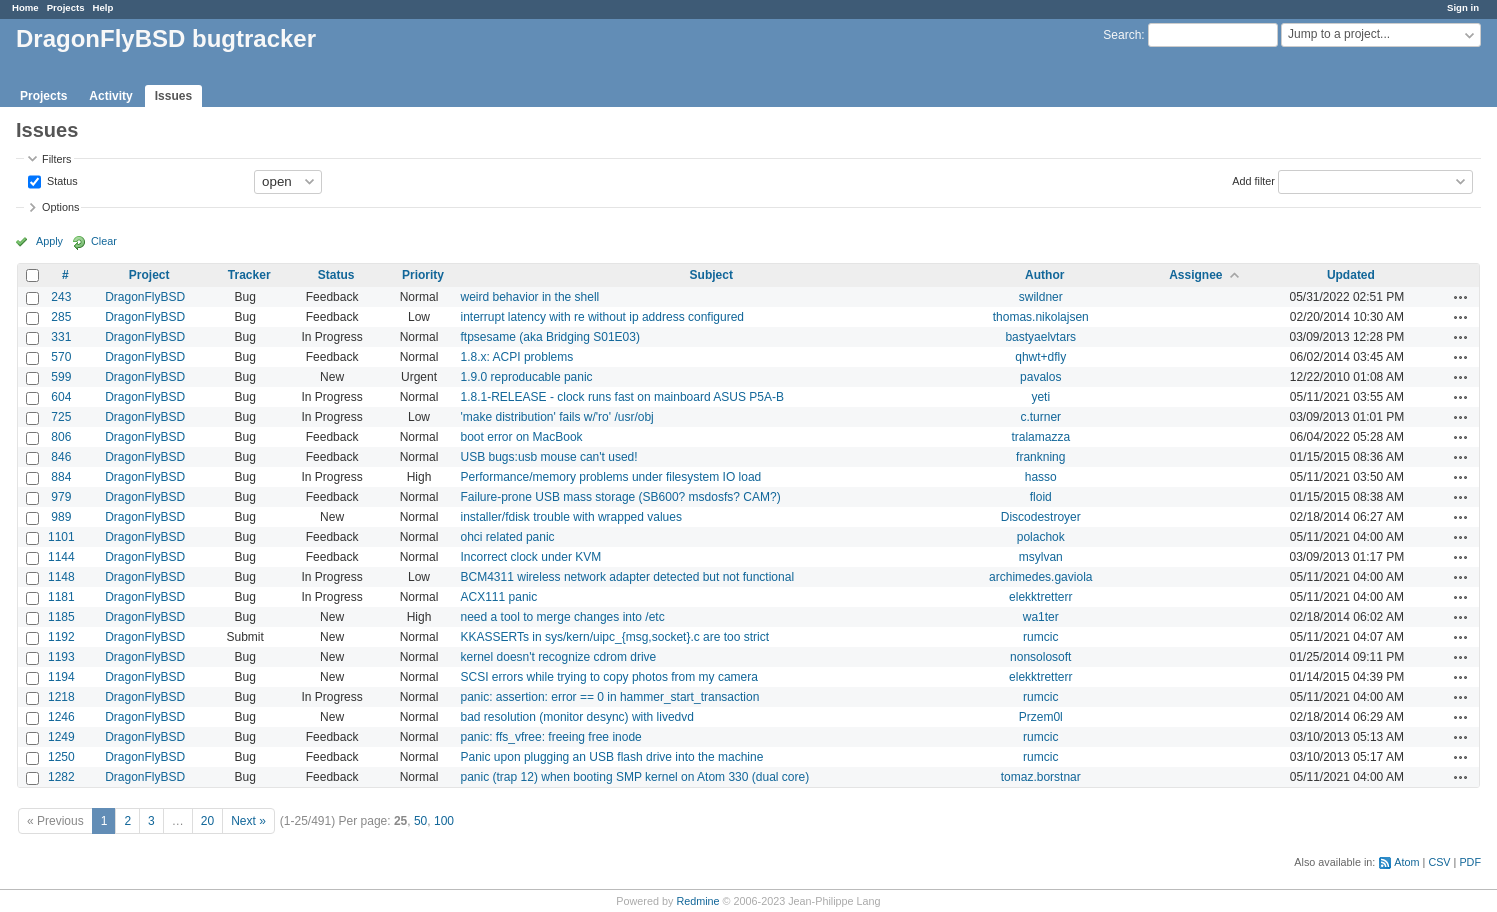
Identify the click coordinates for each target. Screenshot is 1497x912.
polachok (1041, 537)
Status (61, 180)
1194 (61, 677)
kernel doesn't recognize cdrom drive (559, 657)
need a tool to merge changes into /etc (563, 617)
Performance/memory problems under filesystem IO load (611, 477)
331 (61, 337)
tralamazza (1040, 437)
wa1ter (1041, 617)
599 (61, 377)
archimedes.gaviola (1040, 577)
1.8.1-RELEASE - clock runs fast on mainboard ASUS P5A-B (622, 397)
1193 (61, 657)
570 (61, 357)
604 (61, 397)
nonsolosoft (1040, 657)
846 (61, 457)
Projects (66, 7)
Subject (711, 275)
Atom (1406, 862)
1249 (61, 737)
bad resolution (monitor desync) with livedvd (577, 717)
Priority (423, 275)
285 (61, 317)
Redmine (697, 901)
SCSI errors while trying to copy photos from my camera (609, 677)
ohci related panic (508, 537)
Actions (1461, 297)
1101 (61, 537)
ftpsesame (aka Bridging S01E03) (550, 337)
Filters (56, 159)
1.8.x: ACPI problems (517, 357)
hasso (1041, 477)
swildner (1041, 297)
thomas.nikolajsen (1041, 317)
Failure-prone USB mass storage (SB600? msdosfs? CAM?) (621, 497)
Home (25, 7)
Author (1044, 275)
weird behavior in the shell (530, 297)
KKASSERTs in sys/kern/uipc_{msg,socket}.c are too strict (615, 637)
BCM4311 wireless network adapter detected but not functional (628, 577)
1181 (61, 597)
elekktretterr (1040, 597)
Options (60, 207)
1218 (61, 697)
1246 (61, 717)
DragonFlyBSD (145, 297)
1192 (61, 637)
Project (149, 275)
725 (61, 417)
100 (444, 821)
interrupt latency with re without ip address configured (602, 317)
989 (61, 517)
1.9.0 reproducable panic (527, 377)
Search (1122, 35)
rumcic (1040, 637)
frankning (1040, 457)
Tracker (249, 275)
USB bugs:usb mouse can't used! (549, 457)
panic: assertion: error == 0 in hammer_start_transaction (610, 697)
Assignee (1195, 275)
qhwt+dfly (1040, 357)
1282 (61, 777)
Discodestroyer (1041, 517)
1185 (61, 617)
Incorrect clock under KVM (531, 557)
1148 (61, 577)
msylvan (1041, 557)
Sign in (1463, 7)
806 (61, 437)
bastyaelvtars (1040, 337)
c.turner (1040, 417)
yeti (1040, 397)
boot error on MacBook (522, 437)
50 (420, 821)
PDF (1470, 862)
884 (61, 477)
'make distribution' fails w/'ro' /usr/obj (557, 417)
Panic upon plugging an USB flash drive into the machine (612, 757)
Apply (49, 241)
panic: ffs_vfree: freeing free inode (551, 737)
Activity (110, 96)
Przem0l (1041, 717)
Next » (248, 821)
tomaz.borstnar (1041, 777)
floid (1041, 497)
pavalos (1040, 377)
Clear (104, 241)
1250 (61, 757)
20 (207, 821)
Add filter (1253, 180)
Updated (1351, 275)
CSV (1439, 862)
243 (61, 297)
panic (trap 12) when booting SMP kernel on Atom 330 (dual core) (635, 777)
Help (103, 7)
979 (61, 497)
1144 (61, 557)
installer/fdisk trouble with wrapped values (571, 517)
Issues (173, 96)
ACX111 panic (499, 597)
